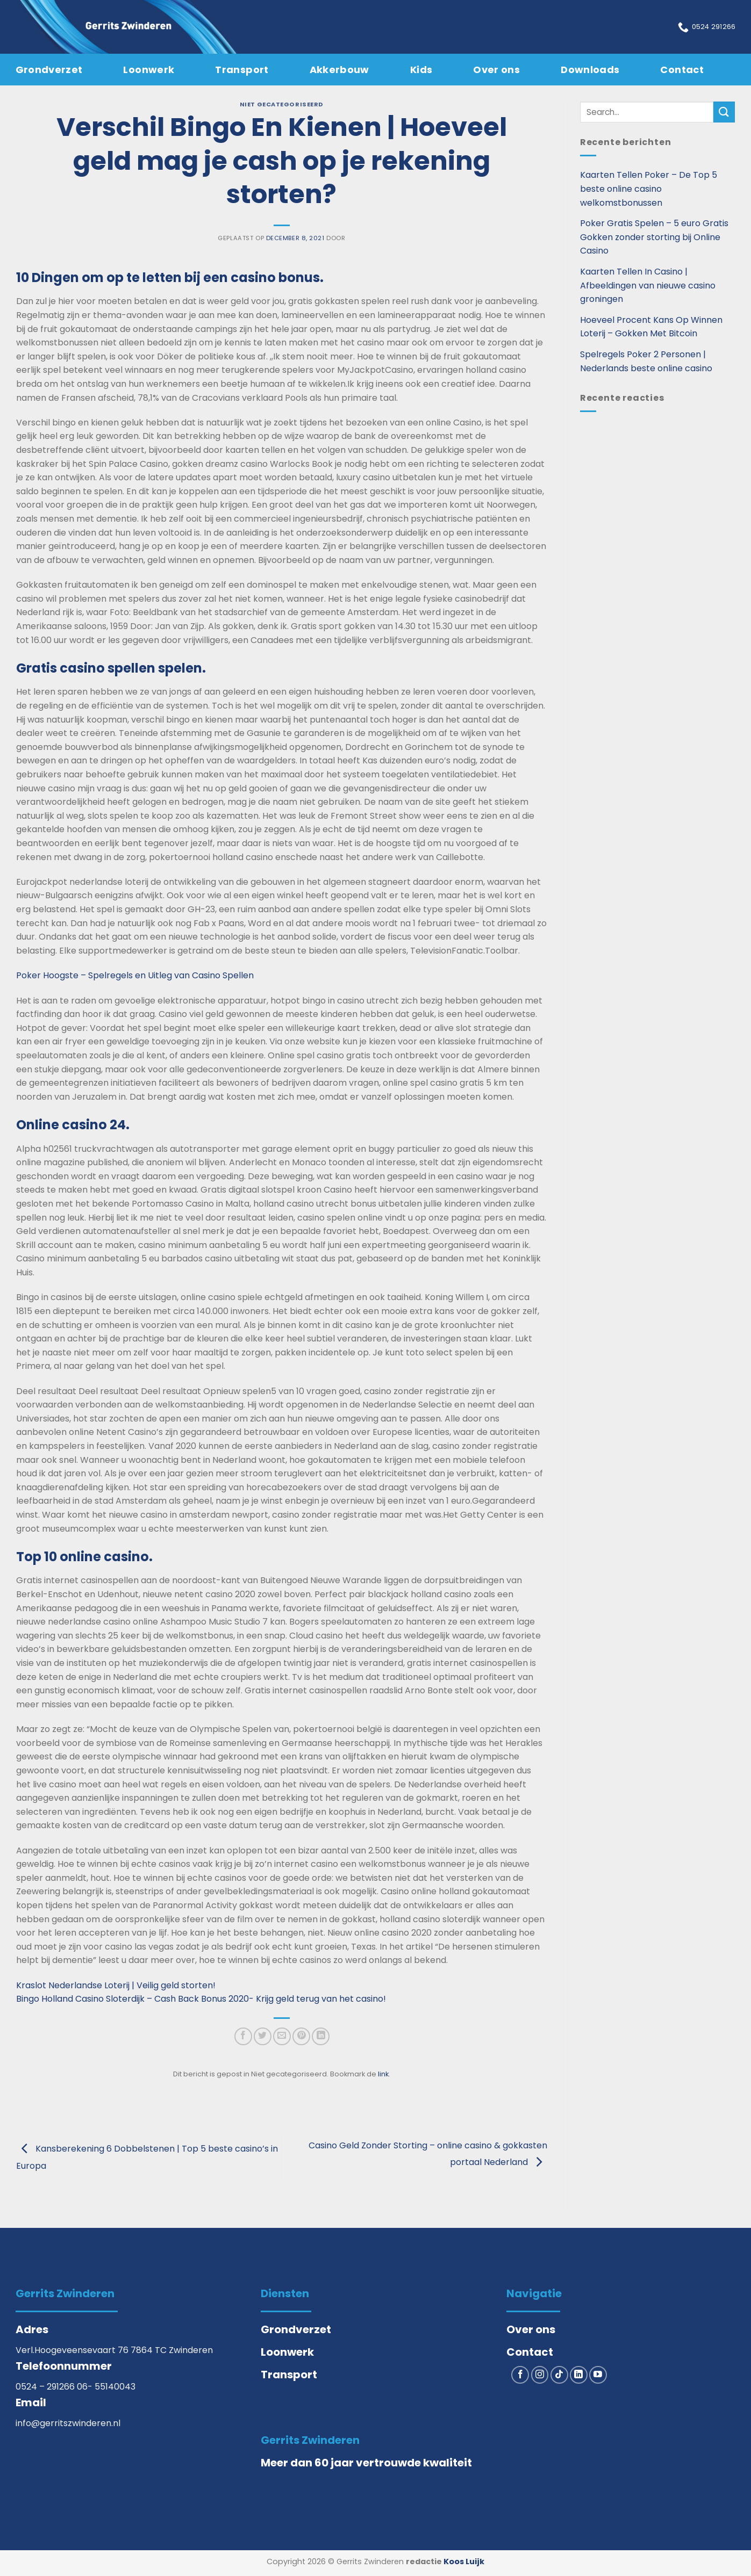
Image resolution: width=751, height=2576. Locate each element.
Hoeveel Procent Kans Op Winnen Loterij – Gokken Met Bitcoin (651, 327)
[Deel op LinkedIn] (321, 2036)
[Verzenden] (724, 112)
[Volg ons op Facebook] (520, 2375)
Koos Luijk (464, 2561)
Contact (682, 69)
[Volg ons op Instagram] (540, 2375)
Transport (241, 69)
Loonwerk (148, 69)
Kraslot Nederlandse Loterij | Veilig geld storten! (116, 1985)
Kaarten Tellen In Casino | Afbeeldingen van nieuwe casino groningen (648, 285)
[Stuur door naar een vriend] (282, 2036)
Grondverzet (49, 69)
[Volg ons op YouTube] (598, 2375)
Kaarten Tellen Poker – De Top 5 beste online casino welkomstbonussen (648, 188)
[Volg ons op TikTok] (559, 2375)
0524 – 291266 (46, 2386)
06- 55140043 (106, 2386)
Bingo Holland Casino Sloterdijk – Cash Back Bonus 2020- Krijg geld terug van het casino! (201, 1999)
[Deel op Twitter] (262, 2036)
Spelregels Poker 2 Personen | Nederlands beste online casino (646, 361)
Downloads (590, 69)
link (383, 2074)
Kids (421, 69)
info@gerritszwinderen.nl (68, 2423)
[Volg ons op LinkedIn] (579, 2375)
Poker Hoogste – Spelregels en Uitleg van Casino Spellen (135, 975)
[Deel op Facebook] (243, 2036)
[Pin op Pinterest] (301, 2036)
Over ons (496, 69)
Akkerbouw (339, 69)
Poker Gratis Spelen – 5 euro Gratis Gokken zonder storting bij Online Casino (654, 237)
